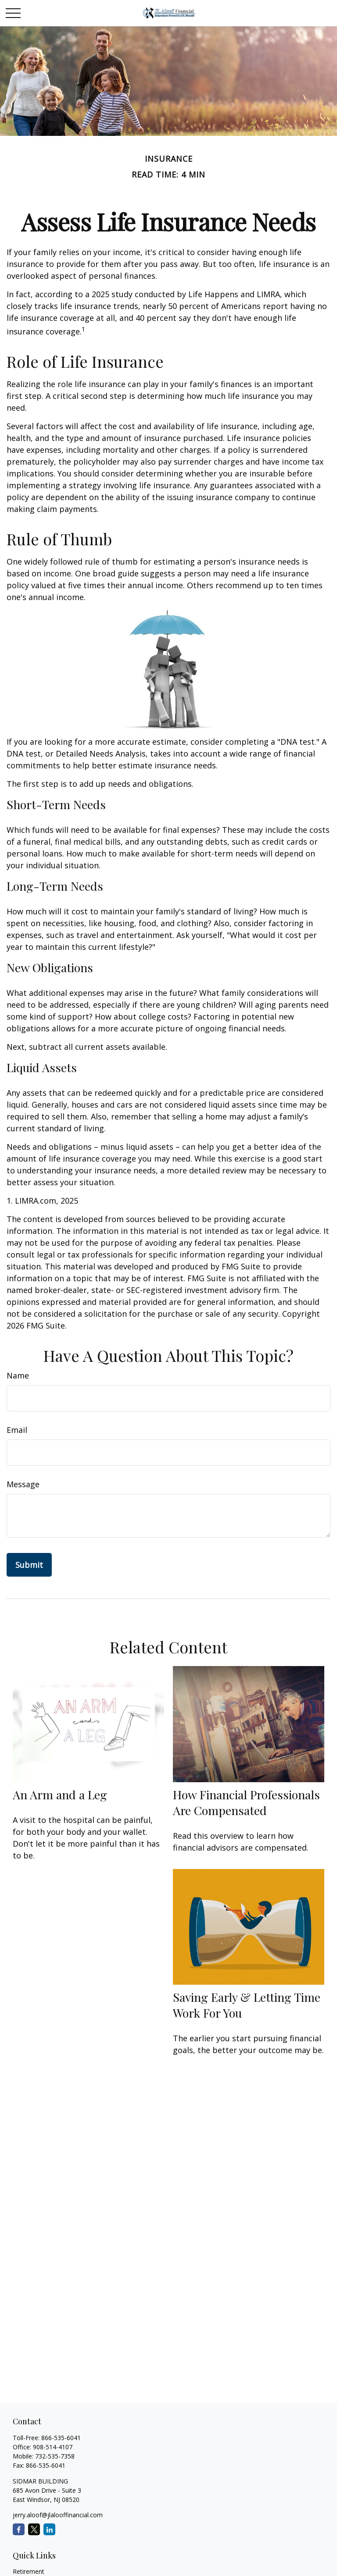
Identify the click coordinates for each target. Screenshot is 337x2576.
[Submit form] (29, 1565)
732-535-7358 (55, 2456)
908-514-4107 (52, 2447)
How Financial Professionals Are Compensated (246, 1802)
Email (17, 1430)
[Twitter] (34, 2529)
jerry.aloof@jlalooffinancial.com (58, 2515)
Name (18, 1375)
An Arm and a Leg (60, 1794)
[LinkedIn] (49, 2529)
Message (23, 1484)
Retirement (28, 2571)
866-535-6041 (61, 2438)
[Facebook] (19, 2529)
